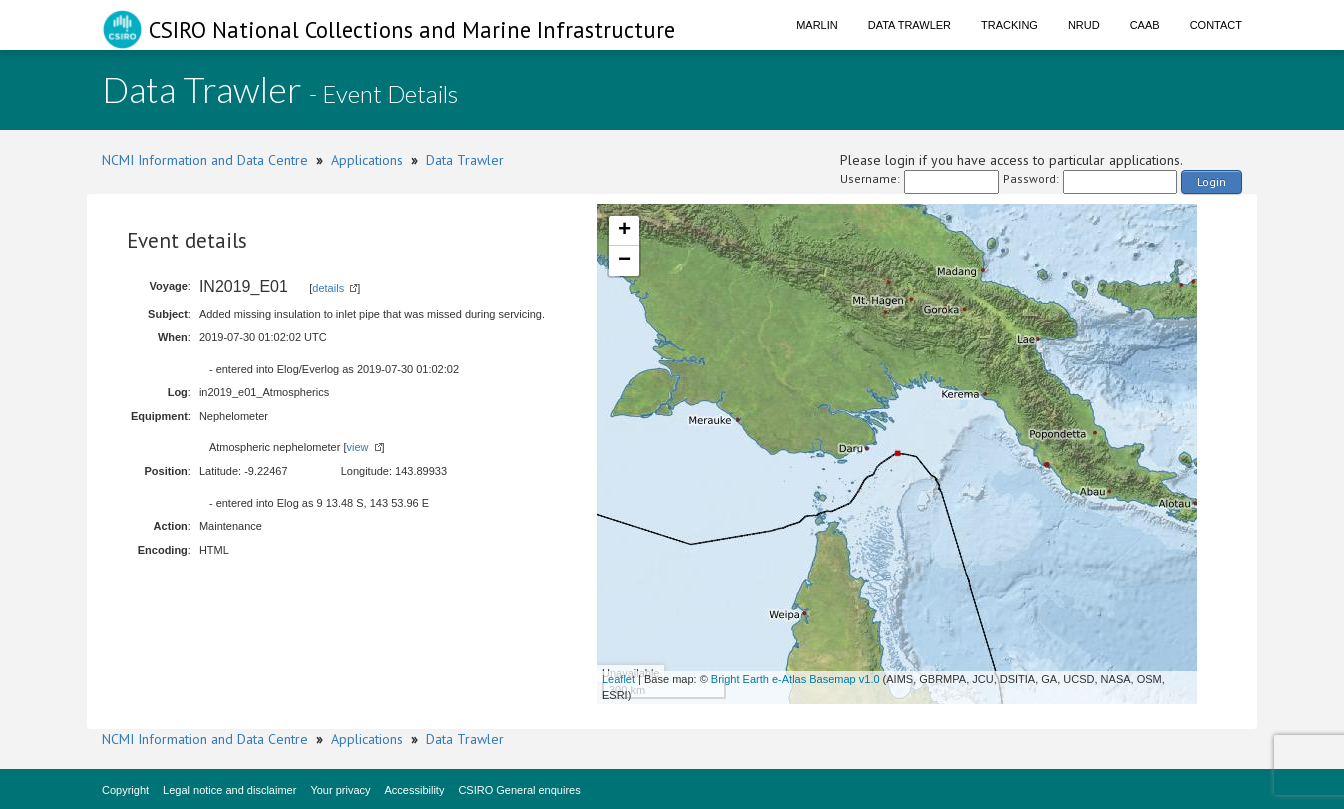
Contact (1216, 25)
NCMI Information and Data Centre (205, 160)
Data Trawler (909, 25)
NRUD (1084, 25)
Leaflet (618, 679)
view (357, 447)
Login (1211, 181)
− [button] (624, 261)
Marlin (817, 25)
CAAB (1145, 25)
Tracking (1009, 25)
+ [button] (624, 231)
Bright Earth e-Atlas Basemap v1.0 (795, 679)
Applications (367, 160)
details (328, 288)
